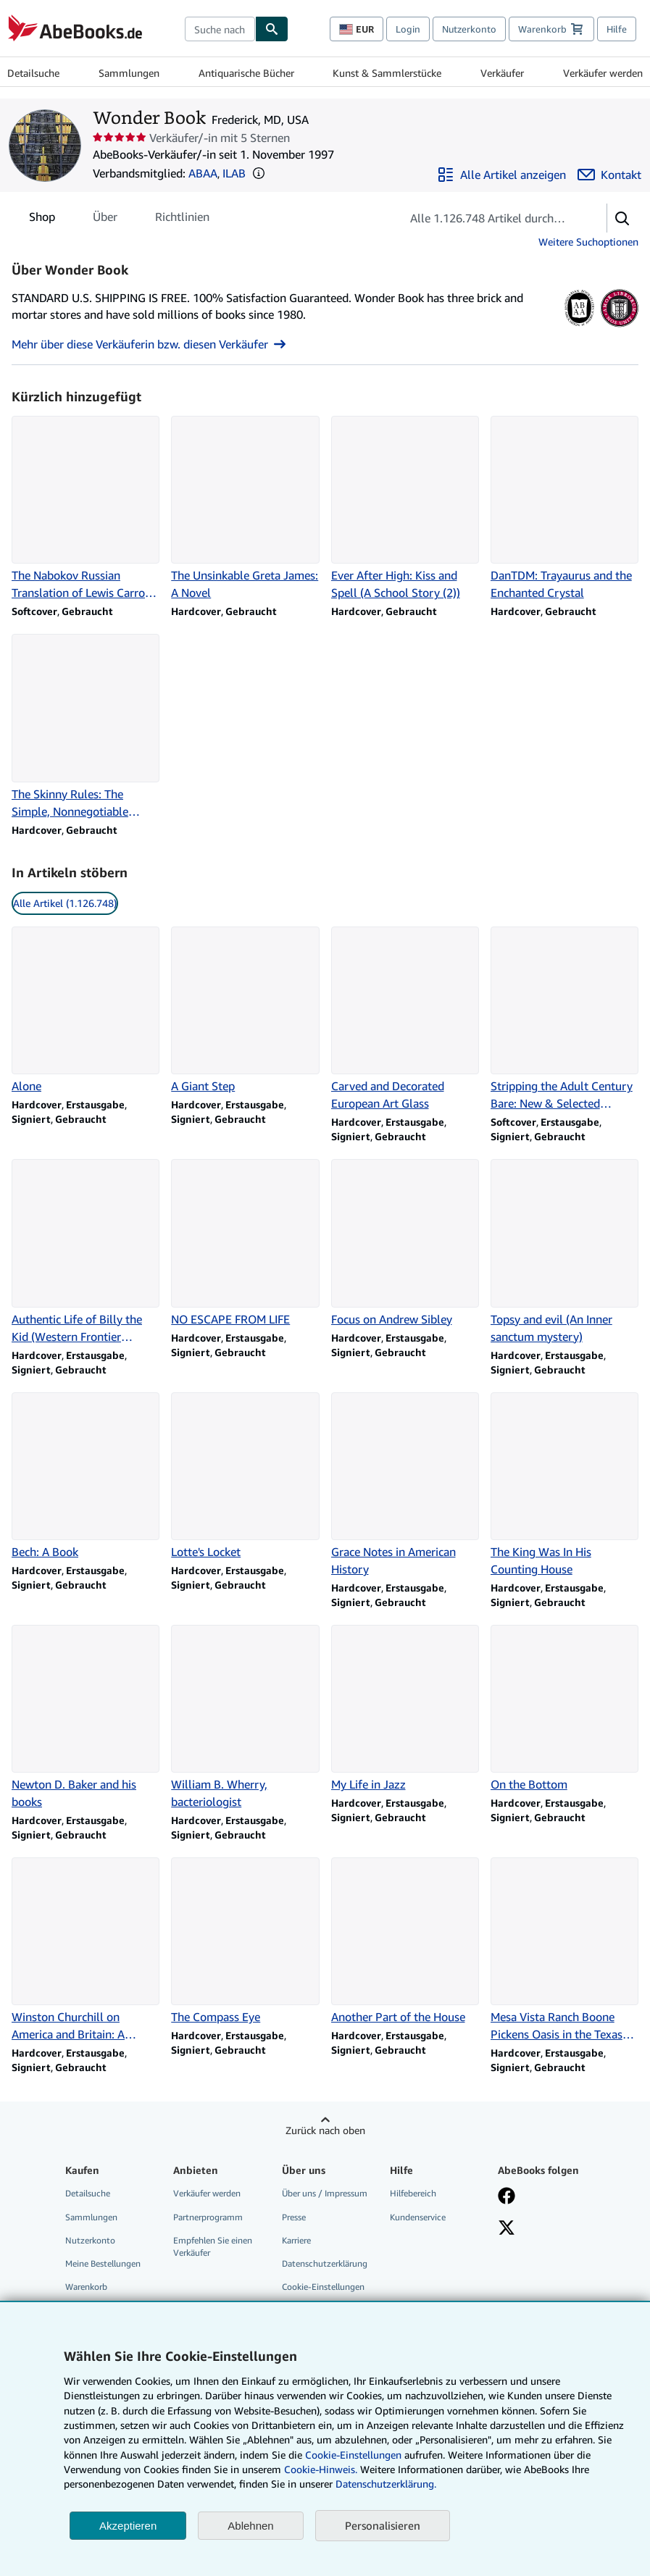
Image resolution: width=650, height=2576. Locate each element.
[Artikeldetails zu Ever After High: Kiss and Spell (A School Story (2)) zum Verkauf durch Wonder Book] (405, 508)
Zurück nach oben (325, 2130)
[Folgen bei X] (506, 2229)
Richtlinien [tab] (182, 219)
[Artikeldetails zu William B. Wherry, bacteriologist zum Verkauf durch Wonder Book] (245, 1717)
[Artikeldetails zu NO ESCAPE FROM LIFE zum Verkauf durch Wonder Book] (245, 1243)
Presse (294, 2217)
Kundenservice (418, 2217)
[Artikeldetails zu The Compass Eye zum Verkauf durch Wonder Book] (245, 1941)
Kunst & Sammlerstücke (387, 73)
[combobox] (220, 29)
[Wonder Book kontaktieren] (609, 174)
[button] (259, 173)
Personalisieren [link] (382, 2525)
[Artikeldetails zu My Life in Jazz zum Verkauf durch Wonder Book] (405, 1709)
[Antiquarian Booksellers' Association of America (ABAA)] (579, 326)
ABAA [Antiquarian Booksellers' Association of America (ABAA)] (202, 173)
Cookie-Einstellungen (353, 2455)
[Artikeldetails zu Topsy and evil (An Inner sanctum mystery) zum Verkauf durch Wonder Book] (564, 1252)
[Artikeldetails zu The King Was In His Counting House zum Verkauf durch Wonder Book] (564, 1485)
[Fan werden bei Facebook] (506, 2197)
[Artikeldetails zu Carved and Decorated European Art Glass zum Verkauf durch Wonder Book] (405, 1019)
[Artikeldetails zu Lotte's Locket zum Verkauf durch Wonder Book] (245, 1476)
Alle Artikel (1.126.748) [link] (65, 903)
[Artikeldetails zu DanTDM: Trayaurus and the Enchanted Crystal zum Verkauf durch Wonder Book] (564, 508)
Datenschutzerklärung (324, 2263)
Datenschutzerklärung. (386, 2483)
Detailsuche (33, 73)
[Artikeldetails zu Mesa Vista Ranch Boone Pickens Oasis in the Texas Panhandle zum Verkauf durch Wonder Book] (564, 1950)
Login (408, 29)
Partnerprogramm (208, 2217)
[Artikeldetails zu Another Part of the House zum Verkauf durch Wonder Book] (405, 1941)
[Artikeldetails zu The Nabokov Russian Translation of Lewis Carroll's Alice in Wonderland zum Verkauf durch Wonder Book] (85, 508)
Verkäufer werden (603, 73)
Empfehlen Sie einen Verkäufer (212, 2246)
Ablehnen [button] (250, 2525)
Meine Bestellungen (103, 2263)
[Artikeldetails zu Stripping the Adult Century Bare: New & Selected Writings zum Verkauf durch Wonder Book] (564, 1019)
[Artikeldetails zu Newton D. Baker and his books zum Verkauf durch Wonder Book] (85, 1717)
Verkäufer (502, 73)
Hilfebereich (413, 2193)
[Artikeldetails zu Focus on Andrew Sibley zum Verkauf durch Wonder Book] (405, 1243)
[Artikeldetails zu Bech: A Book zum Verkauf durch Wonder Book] (85, 1476)
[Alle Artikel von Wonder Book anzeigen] (501, 174)
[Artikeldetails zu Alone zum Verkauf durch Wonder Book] (85, 1011)
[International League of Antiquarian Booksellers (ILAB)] (619, 326)
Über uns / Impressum (324, 2193)
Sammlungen (129, 73)
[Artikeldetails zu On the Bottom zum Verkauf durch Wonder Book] (564, 1709)
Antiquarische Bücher (246, 73)
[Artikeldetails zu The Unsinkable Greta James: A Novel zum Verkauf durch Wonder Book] (245, 508)
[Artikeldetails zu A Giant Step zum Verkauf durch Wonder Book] (245, 1011)
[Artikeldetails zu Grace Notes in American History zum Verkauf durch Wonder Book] (405, 1485)
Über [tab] (105, 219)
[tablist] (119, 217)
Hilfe (617, 29)
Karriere (296, 2240)
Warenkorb (86, 2286)
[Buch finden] (272, 29)
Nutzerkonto (469, 29)
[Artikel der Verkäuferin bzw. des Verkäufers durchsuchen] (489, 218)
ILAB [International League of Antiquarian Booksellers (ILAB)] (234, 173)
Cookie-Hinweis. (320, 2469)
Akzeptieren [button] (128, 2525)
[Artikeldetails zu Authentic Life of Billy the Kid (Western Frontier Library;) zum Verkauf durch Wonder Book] (85, 1252)
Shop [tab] (42, 219)
